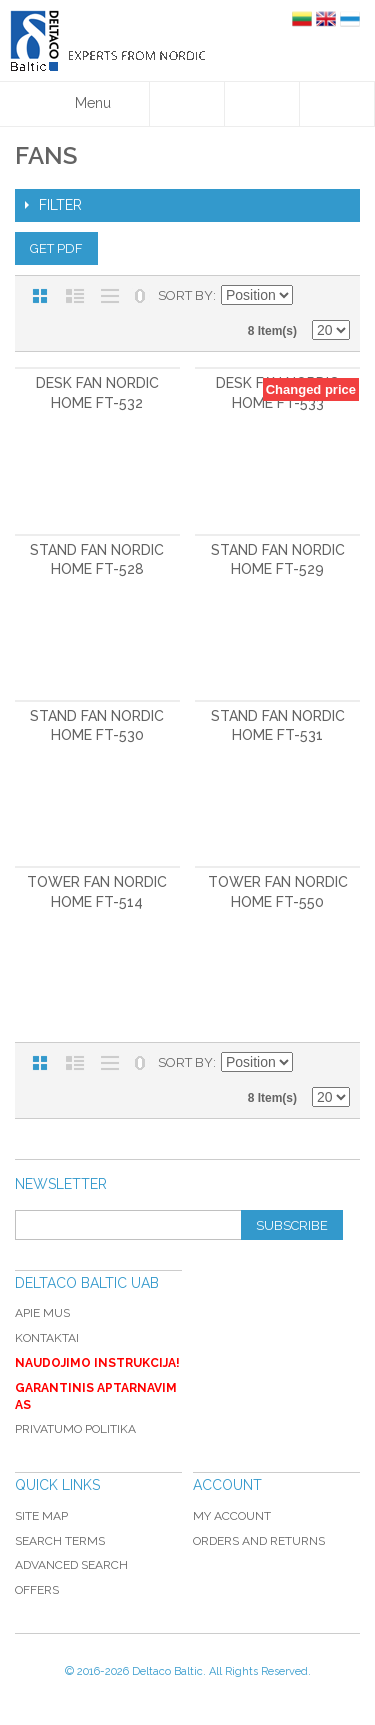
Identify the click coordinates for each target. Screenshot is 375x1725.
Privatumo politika (75, 1429)
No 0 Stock (140, 296)
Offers (37, 1590)
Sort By (185, 295)
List (75, 296)
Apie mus (42, 1313)
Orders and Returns (259, 1541)
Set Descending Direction (311, 296)
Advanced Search (71, 1565)
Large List (110, 296)
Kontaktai (47, 1338)
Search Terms (60, 1541)
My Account (232, 1516)
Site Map (41, 1516)
